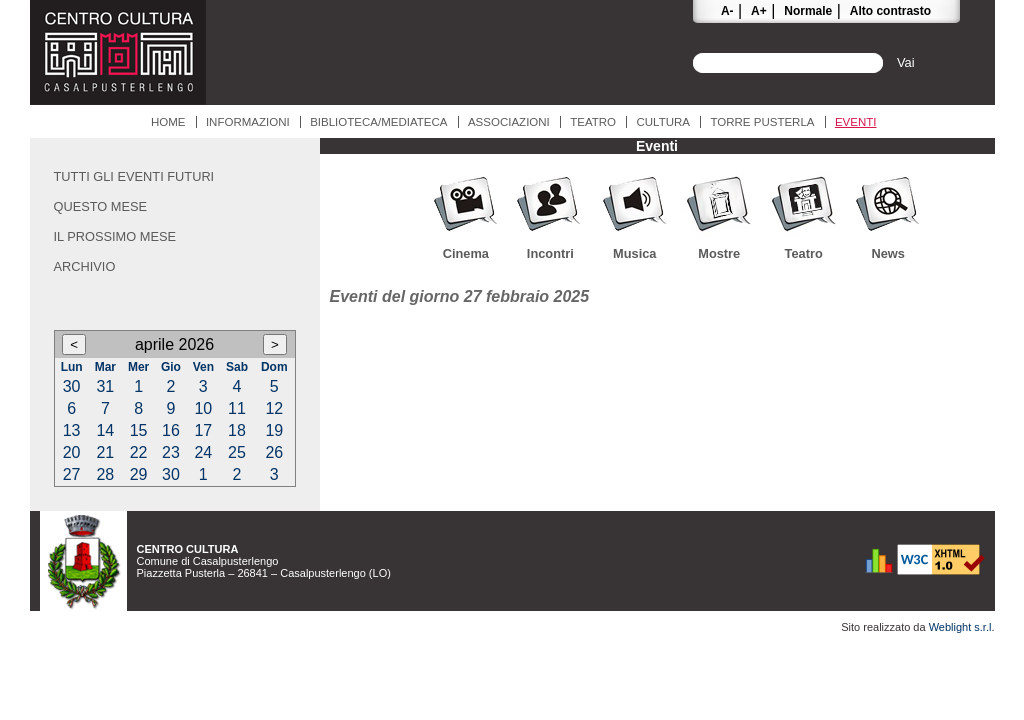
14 (105, 430)
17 (203, 430)
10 (203, 408)
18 (237, 430)
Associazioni (509, 122)
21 (105, 452)
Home (168, 122)
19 (274, 430)
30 (72, 386)
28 (105, 474)
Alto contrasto (890, 11)
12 (274, 408)
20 (72, 452)
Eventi (856, 122)
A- (727, 11)
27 (72, 474)
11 (237, 408)
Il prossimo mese (115, 236)
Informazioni (248, 122)
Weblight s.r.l (960, 627)
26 (274, 452)
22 (139, 452)
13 (72, 430)
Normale (808, 11)
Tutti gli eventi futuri (134, 176)
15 (139, 430)
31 (105, 386)
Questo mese (101, 206)
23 (171, 452)
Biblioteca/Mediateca (378, 122)
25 (237, 452)
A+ (759, 11)
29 (139, 474)
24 (203, 452)
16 (171, 430)
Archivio (85, 266)
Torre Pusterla (762, 122)
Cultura (663, 122)
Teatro (593, 122)
